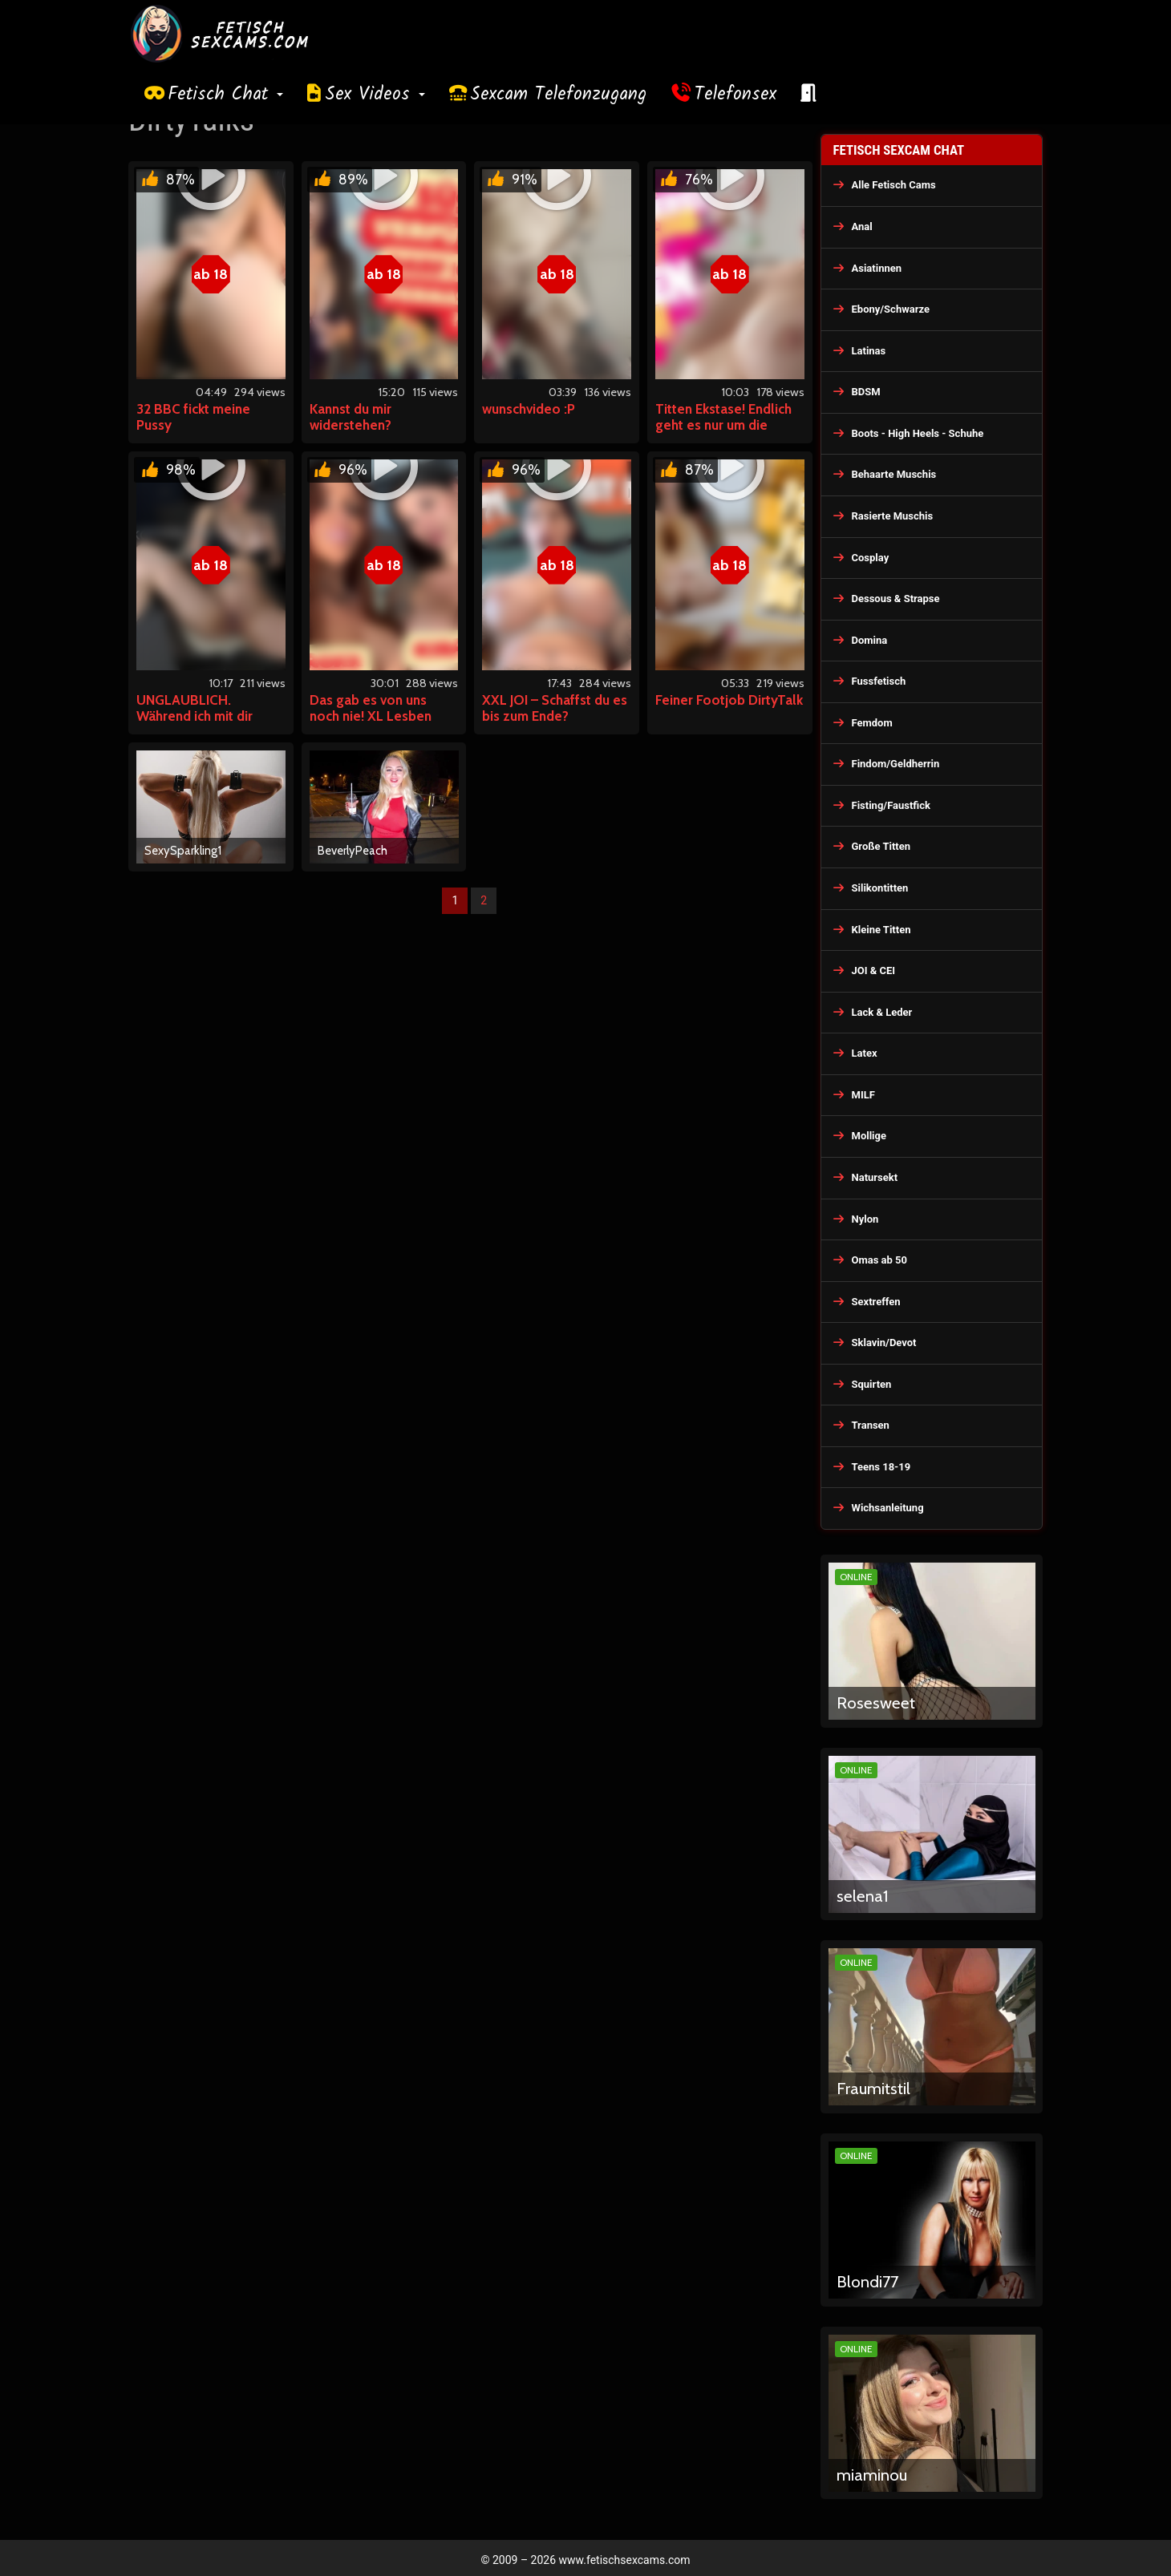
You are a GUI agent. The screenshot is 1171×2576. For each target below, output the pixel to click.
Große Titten (881, 846)
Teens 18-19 (881, 1467)
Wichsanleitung (888, 1508)
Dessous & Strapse (896, 598)
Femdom (872, 723)
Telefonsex (735, 94)
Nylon (865, 1219)
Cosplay (870, 558)
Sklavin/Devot (884, 1343)
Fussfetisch (879, 681)
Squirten (872, 1384)
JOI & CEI (874, 970)
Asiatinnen (877, 268)
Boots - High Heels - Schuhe (918, 433)
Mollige (869, 1136)
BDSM (866, 392)
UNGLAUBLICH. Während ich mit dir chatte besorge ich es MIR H (202, 724)
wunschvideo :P (528, 409)
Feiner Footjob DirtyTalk (729, 700)
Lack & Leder (882, 1012)
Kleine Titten (881, 930)
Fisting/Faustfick (891, 805)
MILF (863, 1095)
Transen (870, 1425)
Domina (870, 640)
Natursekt (875, 1177)
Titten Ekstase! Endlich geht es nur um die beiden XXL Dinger (723, 425)
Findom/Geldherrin (896, 764)
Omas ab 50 (880, 1260)
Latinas (869, 351)
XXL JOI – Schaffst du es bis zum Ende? (554, 708)
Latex (864, 1053)
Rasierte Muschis (893, 516)
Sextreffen (876, 1302)
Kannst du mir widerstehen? (350, 417)
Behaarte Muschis (894, 474)
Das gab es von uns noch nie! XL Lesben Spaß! (371, 716)
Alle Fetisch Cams (894, 185)
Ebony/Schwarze (891, 309)
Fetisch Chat (225, 94)
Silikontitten (880, 888)
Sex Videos (375, 94)
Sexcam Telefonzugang (558, 94)
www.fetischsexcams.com (625, 2560)
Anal (862, 226)
